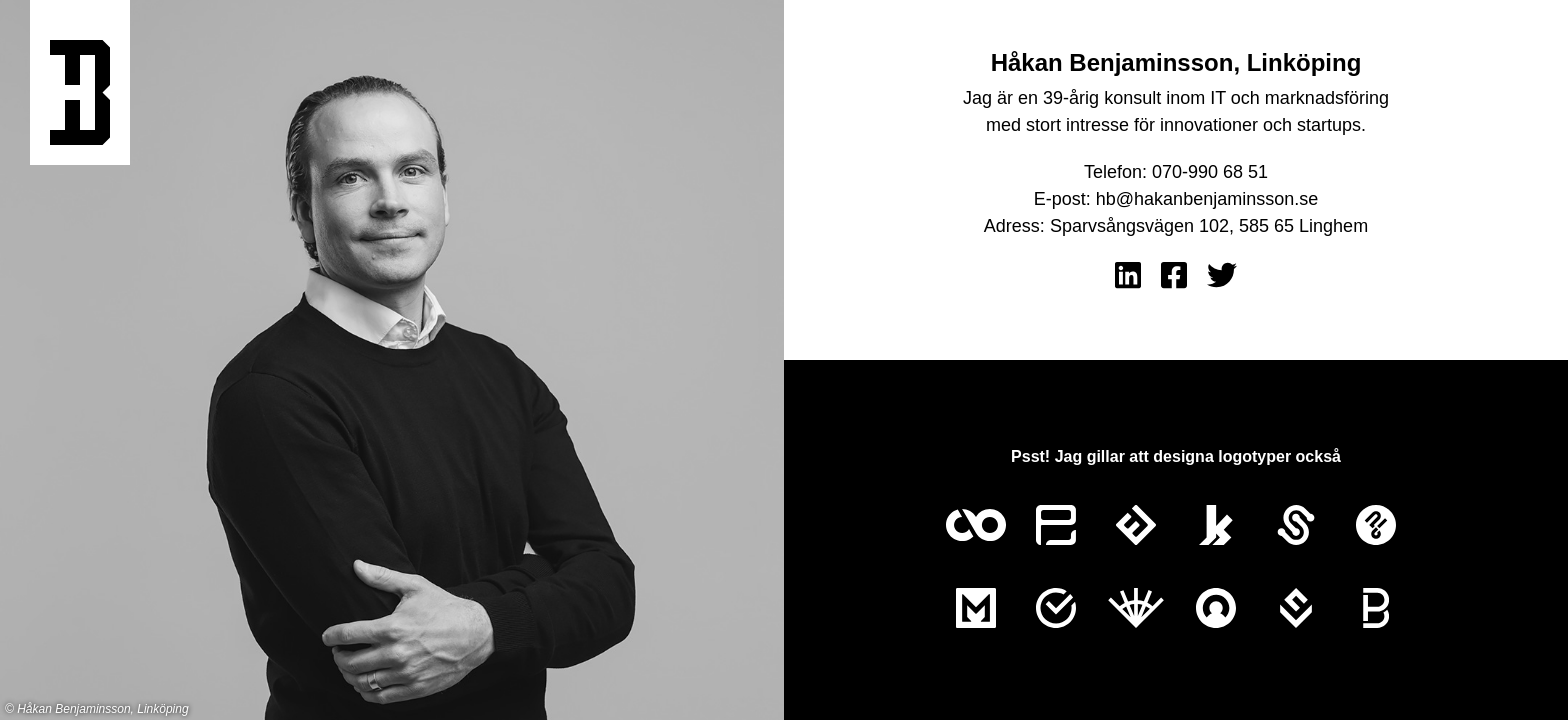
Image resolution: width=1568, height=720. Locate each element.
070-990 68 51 (1210, 172)
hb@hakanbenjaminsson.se (1207, 199)
